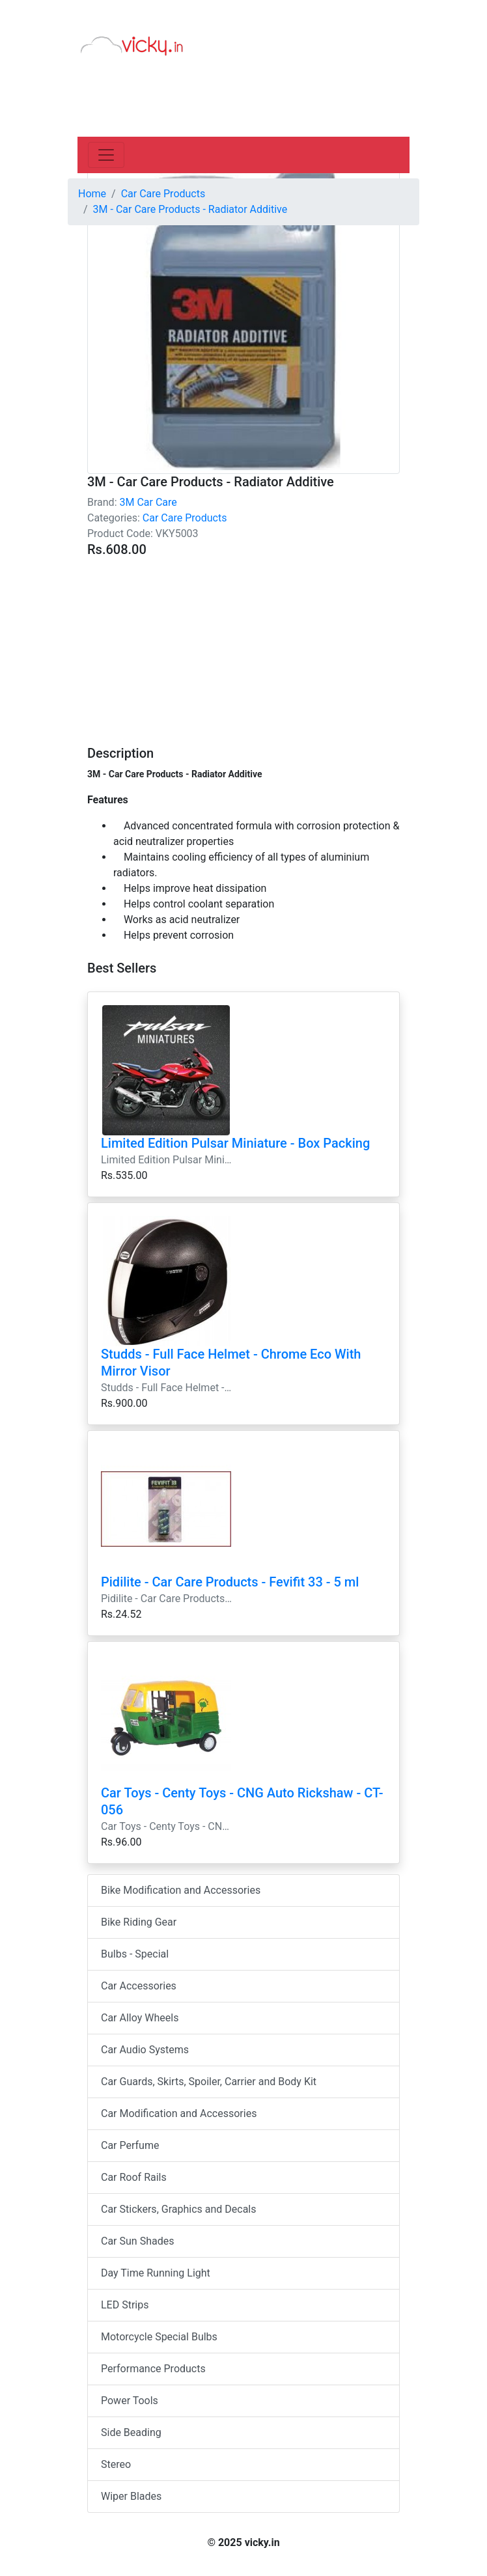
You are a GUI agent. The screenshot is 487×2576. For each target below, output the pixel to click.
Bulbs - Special (135, 1954)
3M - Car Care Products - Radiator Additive (190, 209)
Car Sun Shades (137, 2241)
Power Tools (129, 2400)
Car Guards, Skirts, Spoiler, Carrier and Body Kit (208, 2081)
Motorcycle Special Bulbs (159, 2337)
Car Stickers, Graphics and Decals (178, 2209)
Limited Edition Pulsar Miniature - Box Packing (235, 1143)
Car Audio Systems (145, 2049)
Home (92, 193)
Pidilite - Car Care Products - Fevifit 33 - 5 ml (230, 1582)
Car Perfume (130, 2145)
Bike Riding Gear (138, 1922)
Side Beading (131, 2432)
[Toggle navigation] (106, 155)
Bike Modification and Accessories (180, 1890)
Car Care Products (185, 518)
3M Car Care (147, 502)
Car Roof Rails (134, 2177)
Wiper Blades (131, 2496)
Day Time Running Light (155, 2273)
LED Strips (124, 2305)
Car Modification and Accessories (179, 2113)
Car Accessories (138, 1986)
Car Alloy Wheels (139, 2018)
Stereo (116, 2464)
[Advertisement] (243, 643)
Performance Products (153, 2368)
